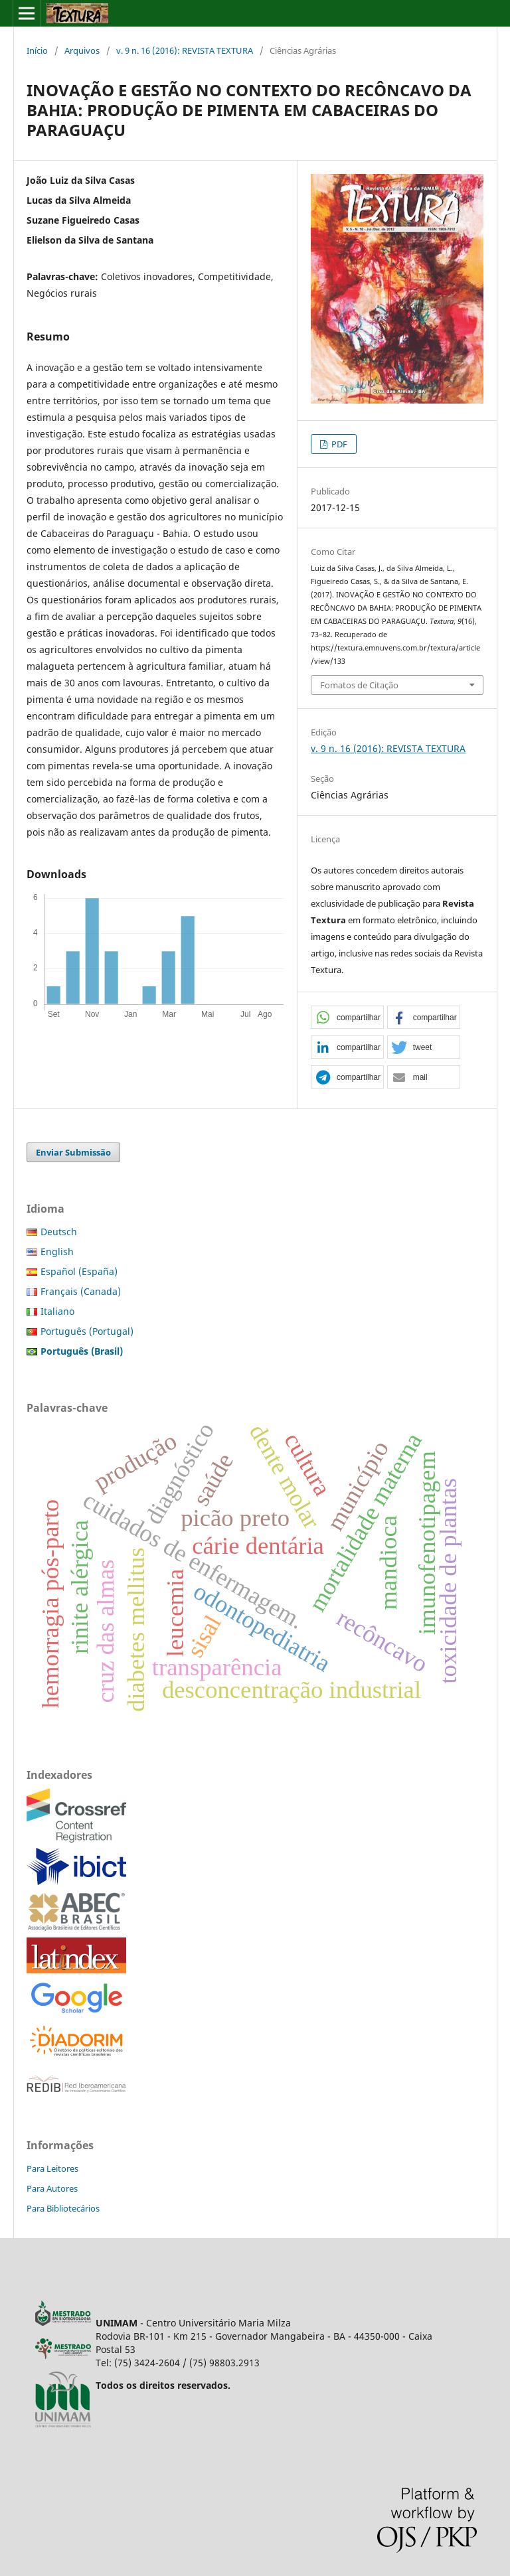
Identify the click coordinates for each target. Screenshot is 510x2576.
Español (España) (79, 1271)
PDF (338, 444)
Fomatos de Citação (359, 685)
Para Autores (52, 2188)
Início (37, 50)
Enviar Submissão (73, 1152)
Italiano (57, 1311)
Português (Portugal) (87, 1331)
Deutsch (59, 1231)
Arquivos (82, 50)
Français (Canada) (81, 1291)
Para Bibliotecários (63, 2208)
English (57, 1251)
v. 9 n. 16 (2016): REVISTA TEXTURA (184, 50)
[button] (347, 1017)
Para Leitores (52, 2168)
